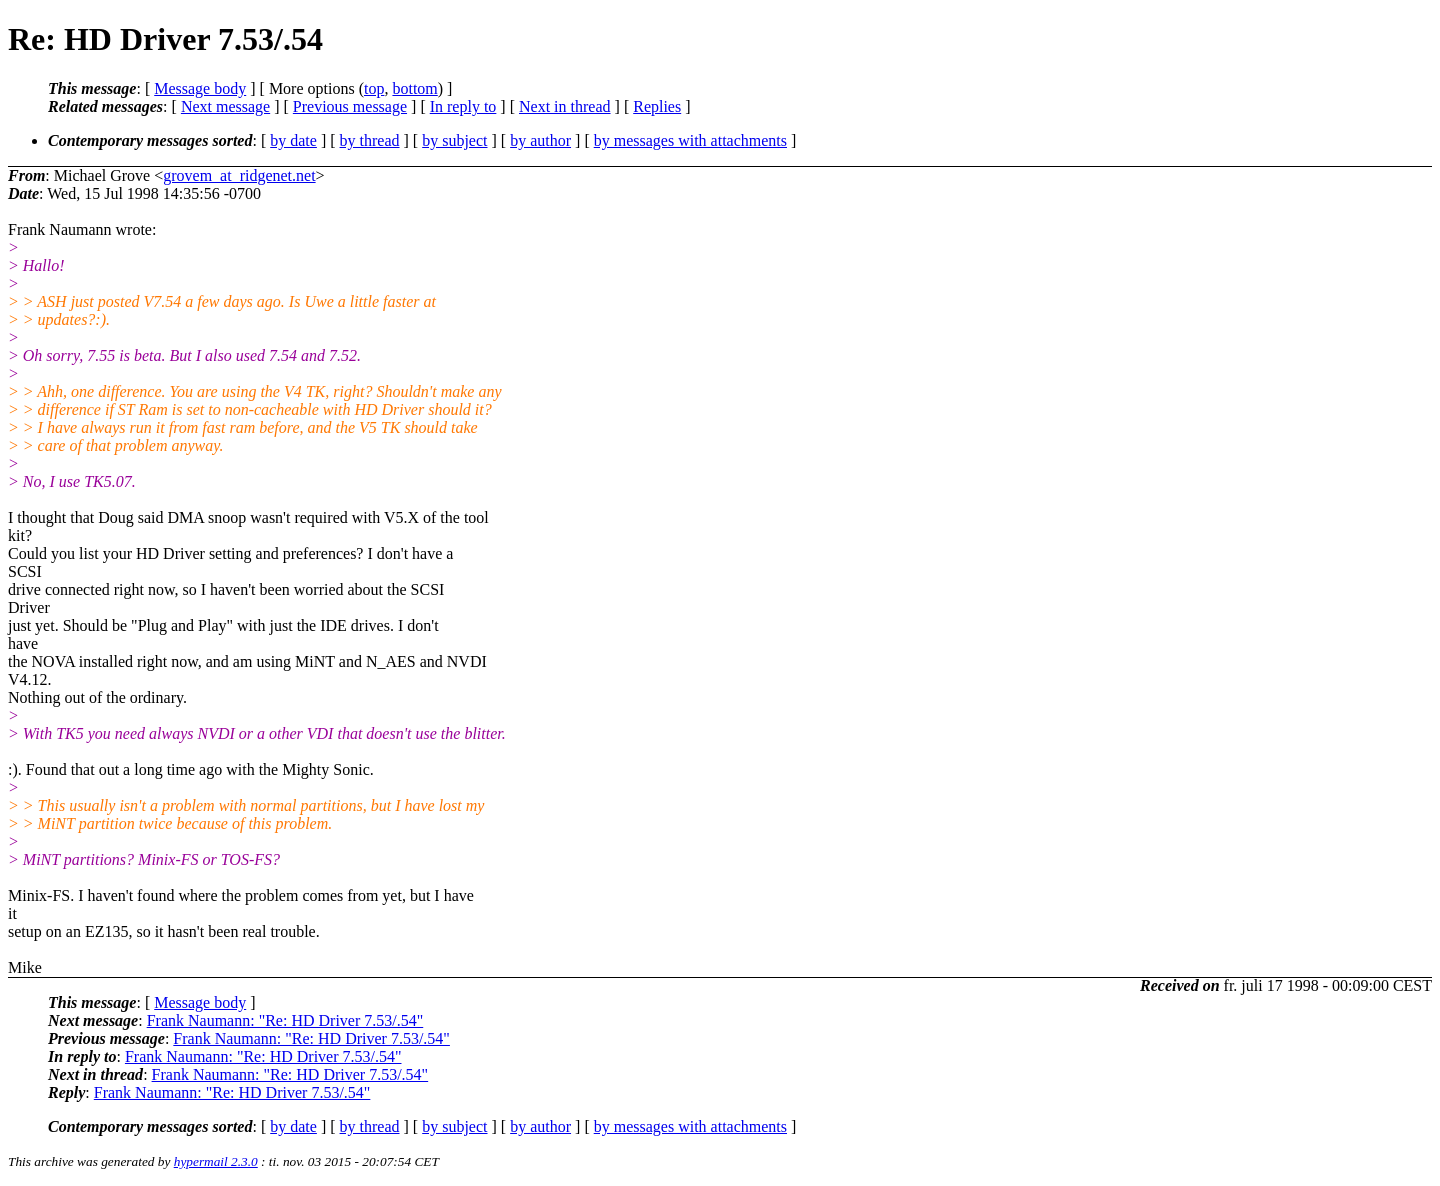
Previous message (350, 106)
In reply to (463, 106)
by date (293, 140)
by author (540, 140)
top (374, 88)
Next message (225, 106)
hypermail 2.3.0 (216, 1161)
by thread (370, 140)
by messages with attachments (690, 140)
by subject (454, 140)
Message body (200, 88)
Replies (657, 106)
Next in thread (565, 106)
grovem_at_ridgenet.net (239, 175)
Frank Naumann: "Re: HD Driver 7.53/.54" (285, 1020)
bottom (414, 88)
